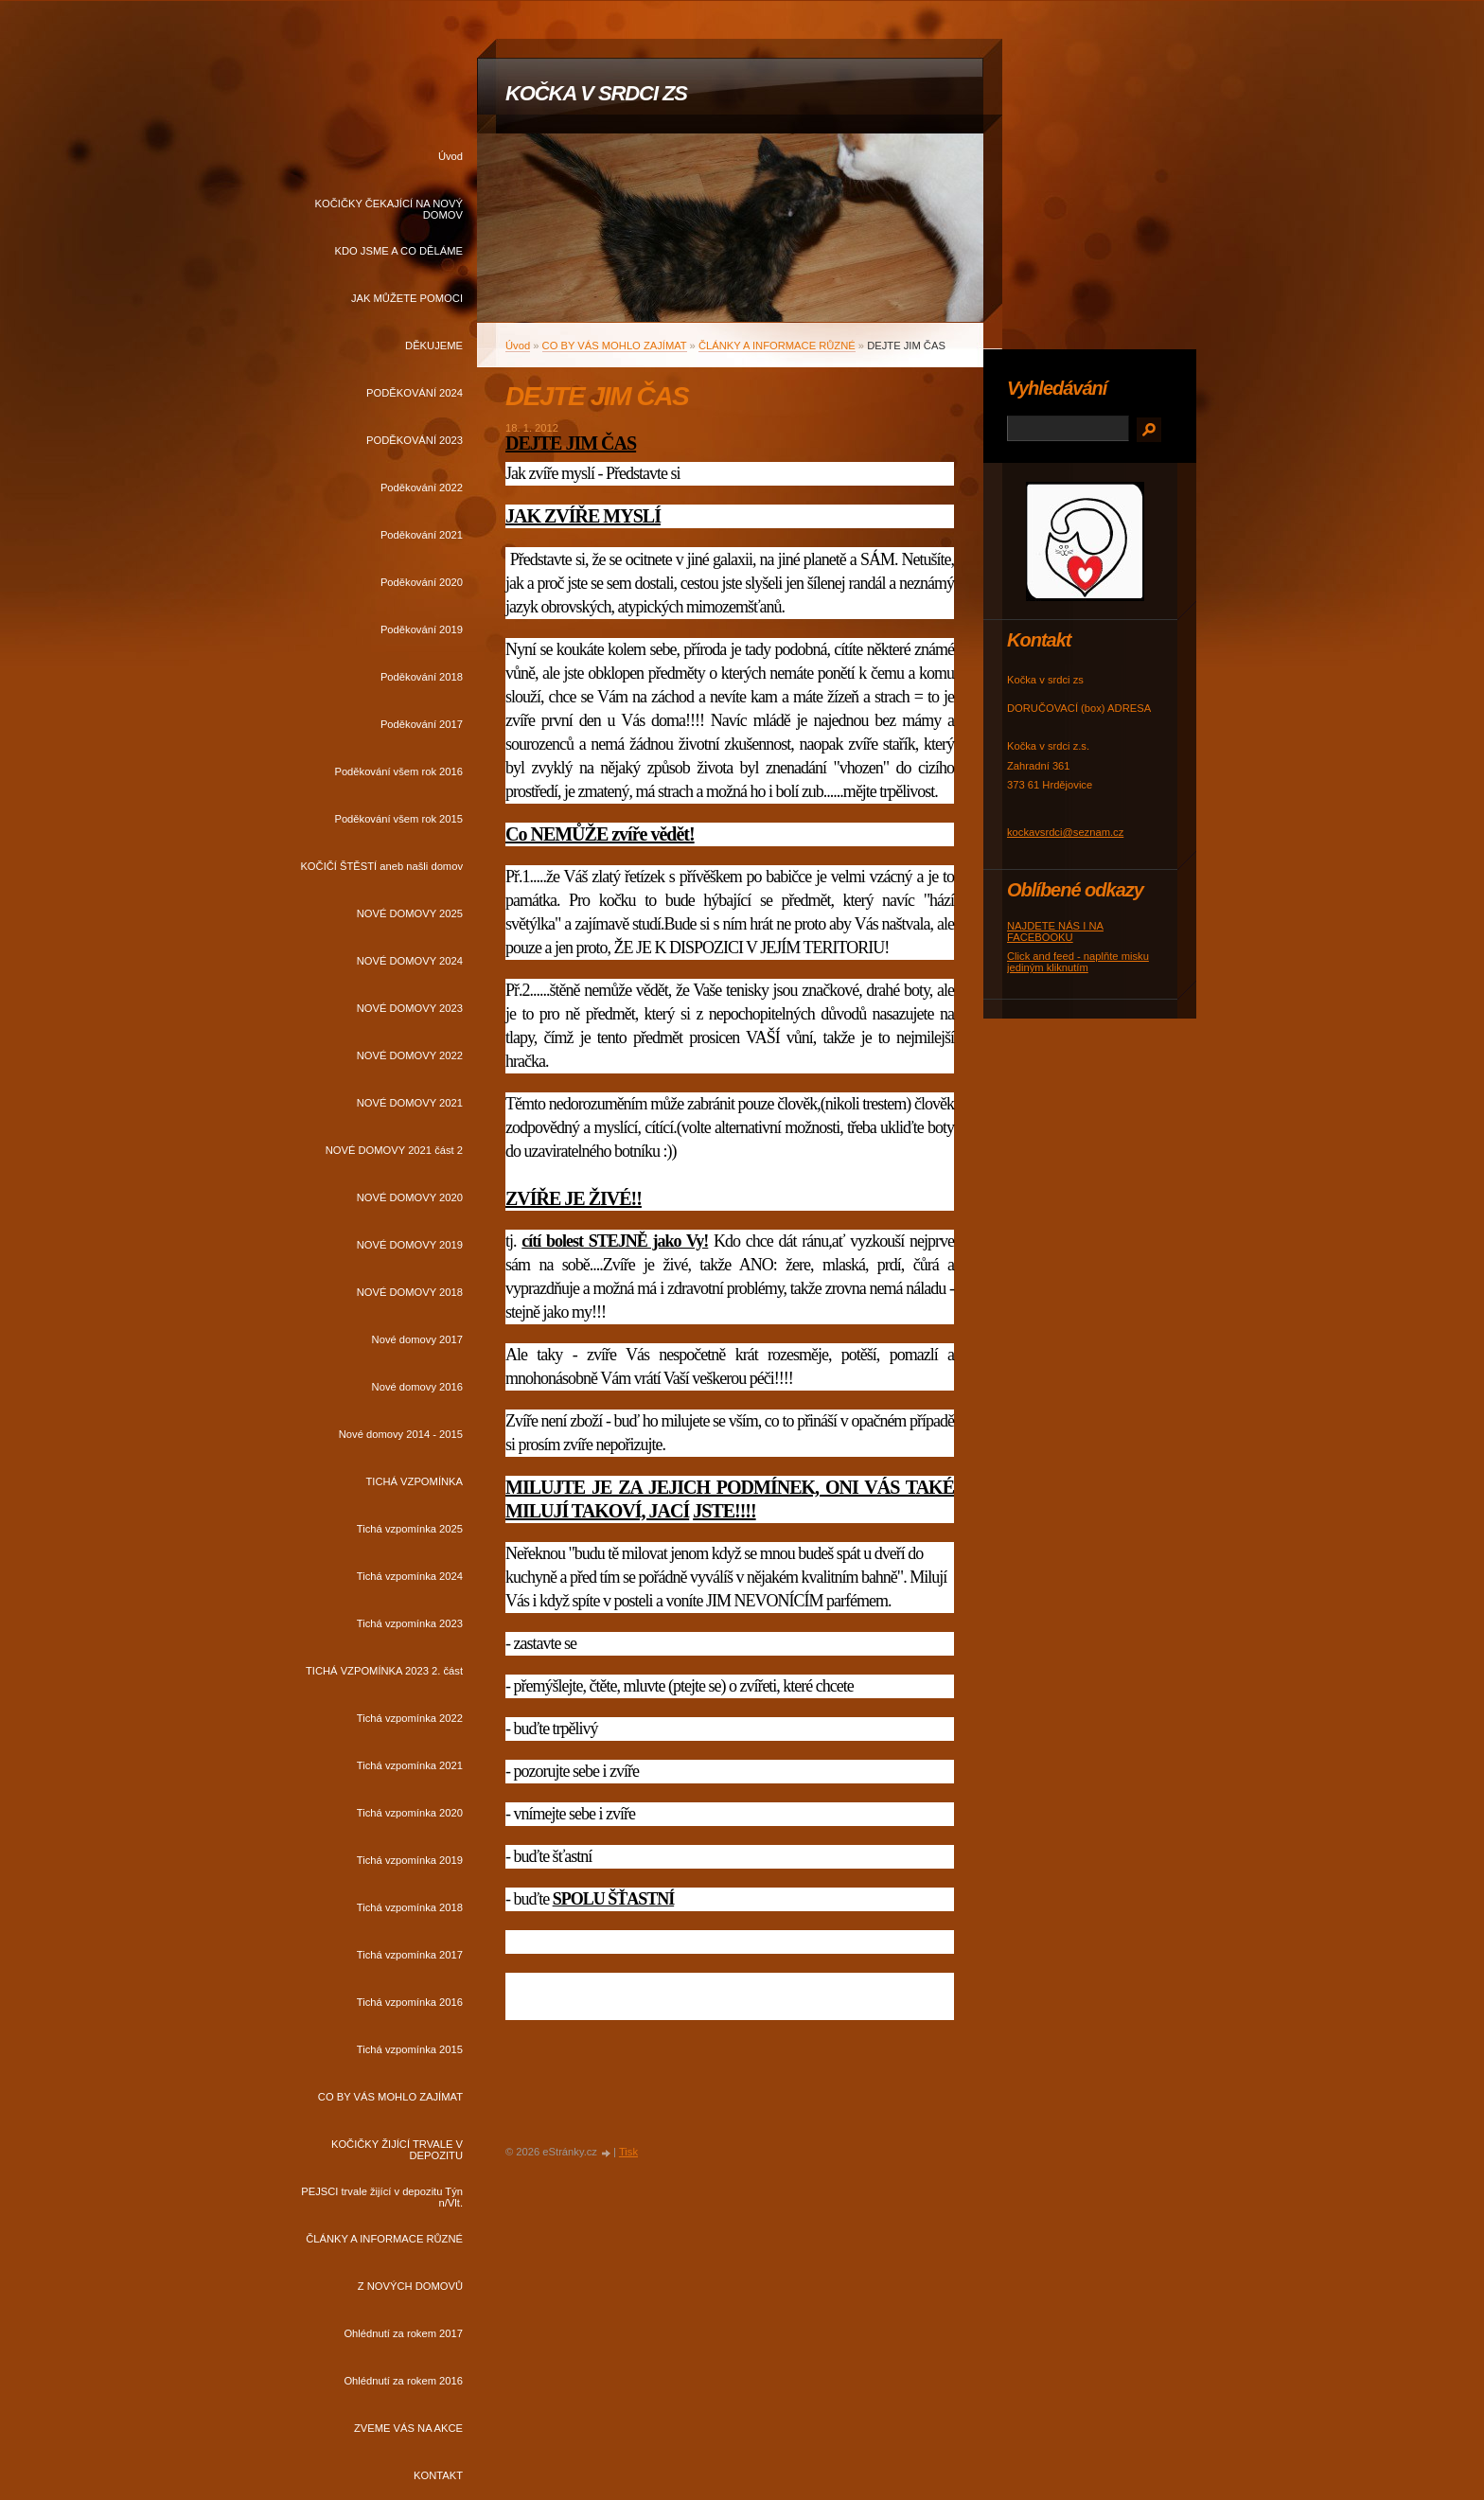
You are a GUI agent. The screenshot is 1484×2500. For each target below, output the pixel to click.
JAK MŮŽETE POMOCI (407, 298)
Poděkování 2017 (421, 724)
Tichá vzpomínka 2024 (410, 1576)
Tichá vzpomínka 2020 (410, 1812)
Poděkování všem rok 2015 (398, 818)
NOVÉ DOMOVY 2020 (410, 1197)
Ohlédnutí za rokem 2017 (403, 2333)
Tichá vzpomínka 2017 (410, 1954)
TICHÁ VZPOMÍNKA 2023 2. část (384, 1670)
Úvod (450, 156)
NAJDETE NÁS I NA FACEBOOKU (1055, 931)
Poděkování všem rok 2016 (398, 771)
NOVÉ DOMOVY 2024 (410, 960)
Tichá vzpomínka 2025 (410, 1528)
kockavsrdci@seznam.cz (1065, 832)
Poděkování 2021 (421, 535)
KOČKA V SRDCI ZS (596, 93)
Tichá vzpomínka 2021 (410, 1765)
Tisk (628, 2151)
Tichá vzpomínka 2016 (410, 2002)
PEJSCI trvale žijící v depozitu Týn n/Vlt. (382, 2197)
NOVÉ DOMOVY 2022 (410, 1055)
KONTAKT (438, 2475)
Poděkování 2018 (421, 677)
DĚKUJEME (434, 345)
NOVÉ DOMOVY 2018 (410, 1292)
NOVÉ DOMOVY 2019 (410, 1244)
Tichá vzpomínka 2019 (410, 1860)
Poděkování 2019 (421, 629)
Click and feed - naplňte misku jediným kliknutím (1078, 961)
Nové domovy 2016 (417, 1386)
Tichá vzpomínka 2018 (410, 1907)
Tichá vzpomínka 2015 (410, 2049)
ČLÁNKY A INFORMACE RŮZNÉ (384, 2238)
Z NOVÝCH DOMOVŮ (410, 2286)
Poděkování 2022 (421, 487)
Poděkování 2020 (421, 582)
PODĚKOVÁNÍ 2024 (414, 393)
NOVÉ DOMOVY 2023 (410, 1008)
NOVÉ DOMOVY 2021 (410, 1102)
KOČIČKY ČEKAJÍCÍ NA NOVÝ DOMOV (389, 209)
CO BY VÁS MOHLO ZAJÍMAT (390, 2096)
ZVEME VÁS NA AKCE (408, 2428)
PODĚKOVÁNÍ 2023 (414, 440)
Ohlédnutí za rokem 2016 (403, 2380)
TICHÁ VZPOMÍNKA (414, 1481)
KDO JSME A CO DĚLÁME (398, 251)
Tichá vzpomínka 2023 (410, 1623)
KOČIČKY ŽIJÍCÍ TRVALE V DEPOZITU (397, 2149)
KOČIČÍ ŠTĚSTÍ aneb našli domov (381, 866)
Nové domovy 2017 (417, 1339)
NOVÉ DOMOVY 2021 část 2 (394, 1150)
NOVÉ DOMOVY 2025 (410, 913)
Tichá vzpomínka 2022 (410, 1718)
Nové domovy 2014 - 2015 (401, 1434)
